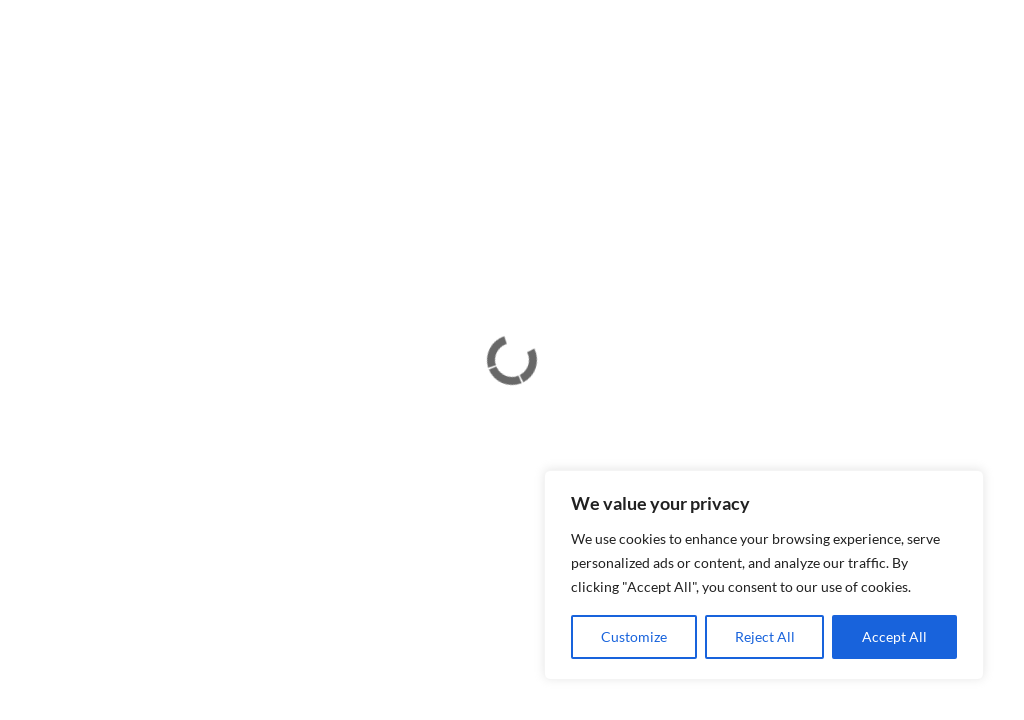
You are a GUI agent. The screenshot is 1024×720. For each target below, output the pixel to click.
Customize (634, 636)
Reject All (765, 636)
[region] (764, 575)
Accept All (894, 636)
